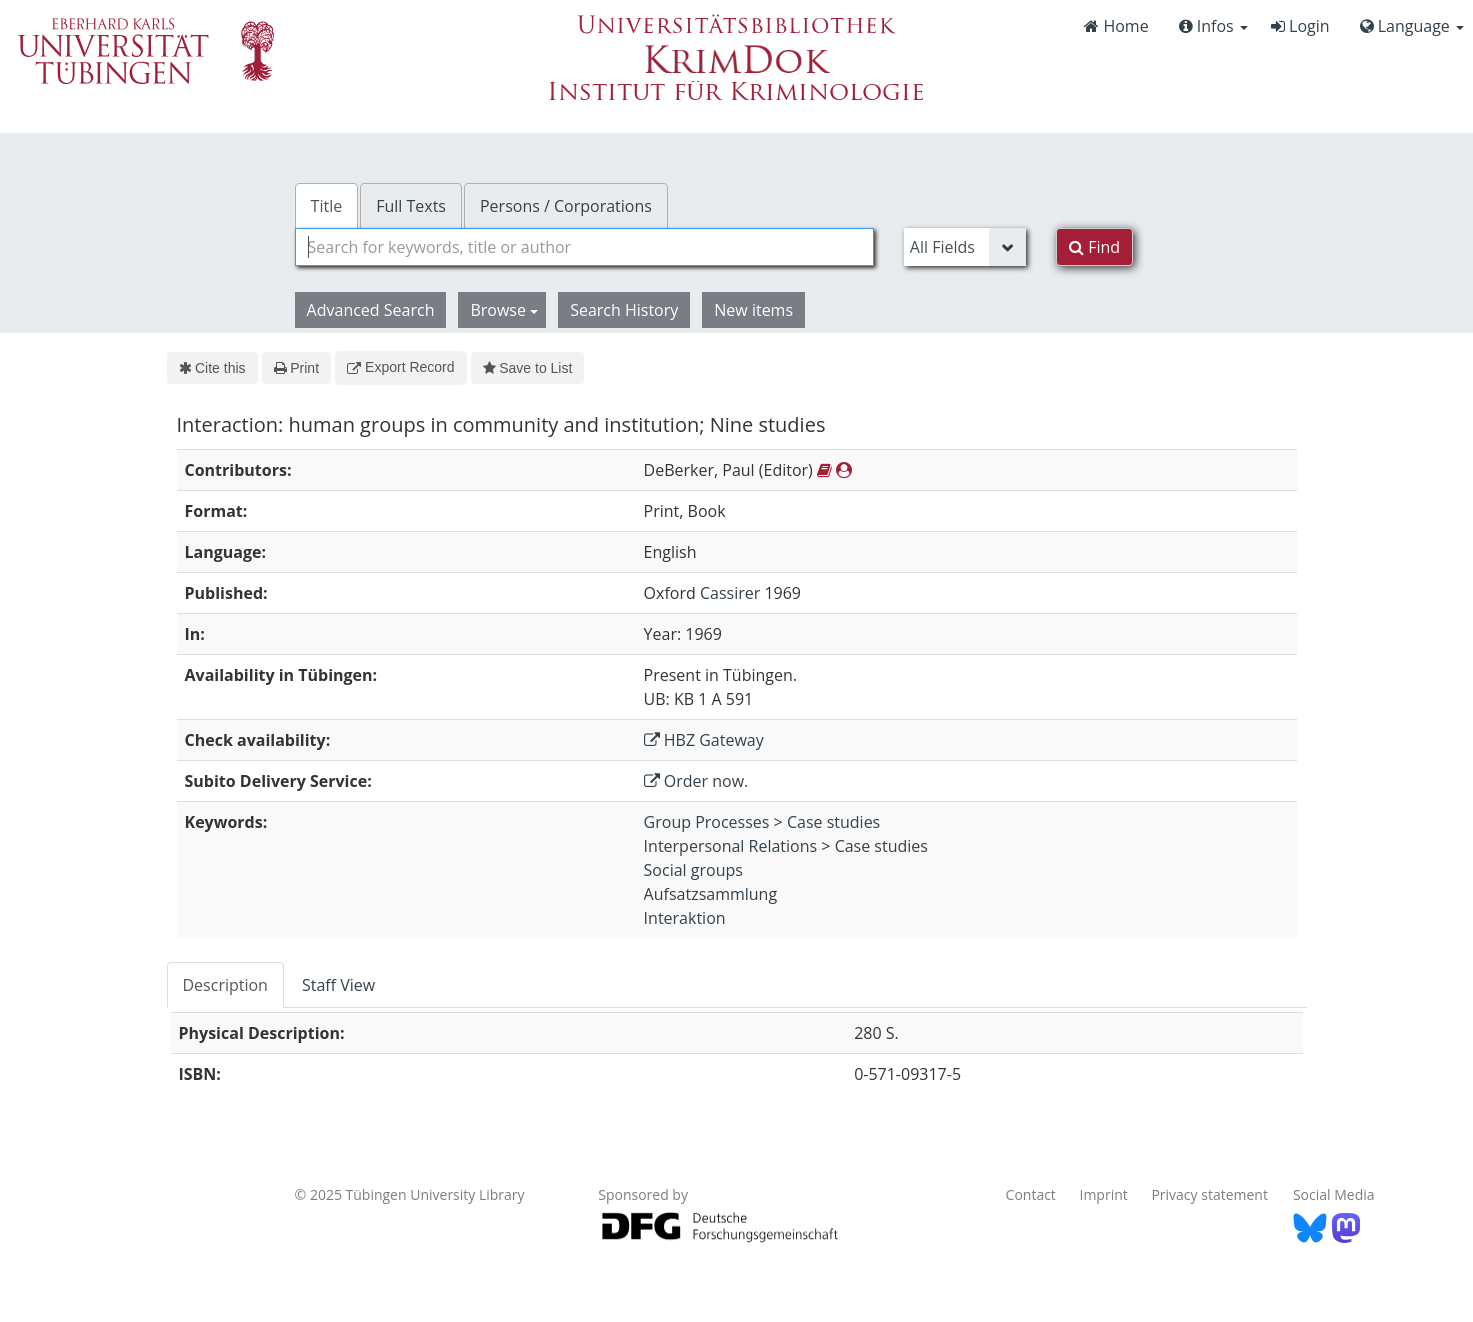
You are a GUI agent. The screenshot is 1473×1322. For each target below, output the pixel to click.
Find (1094, 247)
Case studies (833, 822)
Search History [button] (624, 310)
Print (296, 368)
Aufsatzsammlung (711, 894)
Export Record (400, 367)
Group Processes (707, 822)
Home (1116, 26)
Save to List (528, 368)
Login (1300, 26)
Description (225, 985)
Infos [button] (1213, 26)
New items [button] (753, 310)
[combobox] (584, 247)
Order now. (696, 781)
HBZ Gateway (704, 740)
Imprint (1104, 1194)
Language (1412, 26)
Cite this (212, 368)
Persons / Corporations (566, 206)
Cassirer (730, 593)
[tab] (226, 985)
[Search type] (965, 247)
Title (327, 206)
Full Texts (411, 206)
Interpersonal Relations (731, 846)
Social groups (693, 870)
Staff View (338, 985)
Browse (504, 310)
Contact (1031, 1194)
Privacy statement (1209, 1194)
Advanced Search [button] (371, 310)
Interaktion (685, 918)
